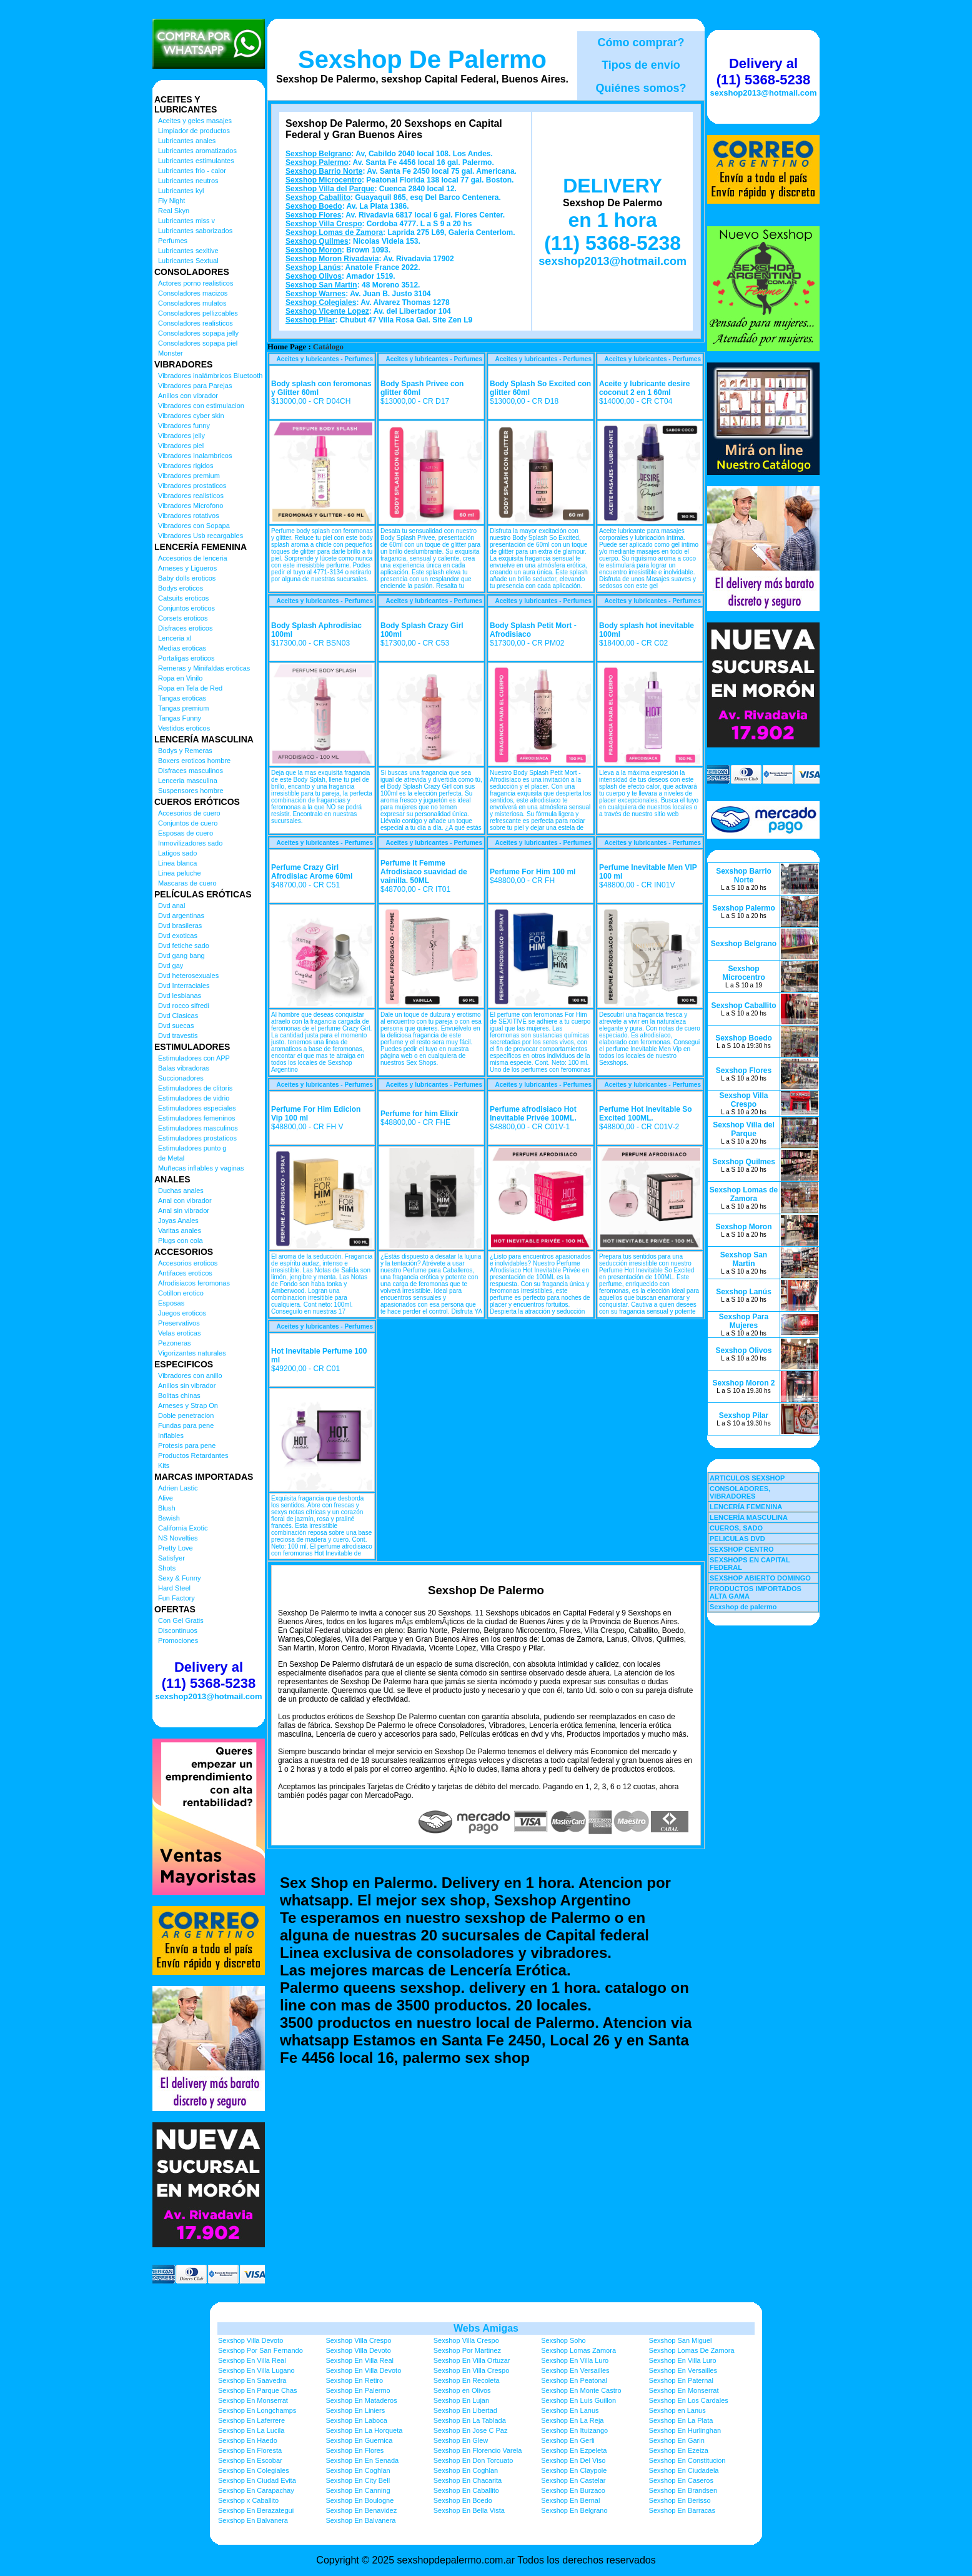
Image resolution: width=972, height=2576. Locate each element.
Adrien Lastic (178, 1488)
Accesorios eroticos (187, 1263)
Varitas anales (179, 1230)
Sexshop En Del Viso (573, 2460)
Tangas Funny (179, 718)
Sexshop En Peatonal (574, 2380)
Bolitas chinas (179, 1395)
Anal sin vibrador (183, 1210)
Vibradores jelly (181, 435)
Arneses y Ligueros (187, 568)
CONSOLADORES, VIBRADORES (740, 1492)
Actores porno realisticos (195, 283)
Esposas (171, 1303)
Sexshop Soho (563, 2340)
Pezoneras (174, 1343)
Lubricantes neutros (188, 180)
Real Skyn (173, 210)
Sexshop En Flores (354, 2450)
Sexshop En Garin (677, 2440)
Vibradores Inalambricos (195, 455)
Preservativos (179, 1323)
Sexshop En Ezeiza (678, 2450)
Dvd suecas (176, 1025)
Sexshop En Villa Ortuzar (472, 2360)
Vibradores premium (189, 475)
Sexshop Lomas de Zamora (334, 232)
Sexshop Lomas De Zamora (692, 2350)
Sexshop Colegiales (320, 302)
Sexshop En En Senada (362, 2460)
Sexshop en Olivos (462, 2390)
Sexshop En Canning (357, 2490)
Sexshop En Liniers (355, 2410)
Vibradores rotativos (188, 515)
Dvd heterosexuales (188, 975)
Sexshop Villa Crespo (323, 223)
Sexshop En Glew (461, 2440)
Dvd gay (170, 965)
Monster (170, 353)
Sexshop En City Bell (357, 2480)
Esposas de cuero (185, 833)
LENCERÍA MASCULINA (749, 1517)
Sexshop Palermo (317, 162)
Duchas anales (181, 1190)
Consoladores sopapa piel (197, 343)
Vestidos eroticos (184, 728)
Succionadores (181, 1078)
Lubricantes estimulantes (196, 160)
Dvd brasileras (180, 925)
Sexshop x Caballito (248, 2500)
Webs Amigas (486, 2328)
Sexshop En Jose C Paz (471, 2430)
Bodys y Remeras (185, 750)
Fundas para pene (186, 1425)
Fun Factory (176, 1598)
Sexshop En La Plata (681, 2420)
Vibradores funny (184, 425)
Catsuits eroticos (183, 598)
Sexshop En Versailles (575, 2370)
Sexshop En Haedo (247, 2440)
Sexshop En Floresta (250, 2450)
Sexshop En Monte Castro (581, 2390)
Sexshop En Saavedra (252, 2380)
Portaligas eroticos (186, 658)
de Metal (171, 1158)
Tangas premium (183, 708)
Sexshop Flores (313, 215)
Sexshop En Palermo (357, 2390)
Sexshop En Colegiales (253, 2470)
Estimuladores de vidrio (193, 1098)
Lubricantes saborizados (195, 230)
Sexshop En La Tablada (470, 2420)
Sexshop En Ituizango (574, 2430)
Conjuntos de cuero (187, 823)
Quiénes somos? (640, 88)
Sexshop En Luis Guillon (578, 2400)
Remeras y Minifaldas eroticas (204, 668)
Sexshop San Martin (321, 285)
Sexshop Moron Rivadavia (332, 258)
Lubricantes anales (187, 140)
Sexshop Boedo (313, 206)
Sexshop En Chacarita (468, 2480)
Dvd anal (171, 905)
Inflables (171, 1435)
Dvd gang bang (181, 955)
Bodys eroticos (180, 588)
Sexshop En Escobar (250, 2460)
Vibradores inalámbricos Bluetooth (210, 375)
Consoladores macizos (192, 293)
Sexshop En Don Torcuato (473, 2460)
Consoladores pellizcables (198, 313)
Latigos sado (177, 853)
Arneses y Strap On (188, 1405)
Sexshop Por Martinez (467, 2350)
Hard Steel (174, 1588)
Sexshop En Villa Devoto (363, 2370)
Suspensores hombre (191, 790)
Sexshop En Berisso (680, 2500)
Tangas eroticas (182, 698)
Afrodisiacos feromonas (194, 1283)
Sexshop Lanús (313, 267)
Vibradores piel (181, 445)
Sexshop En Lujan (461, 2400)
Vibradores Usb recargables (200, 535)
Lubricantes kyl (181, 190)
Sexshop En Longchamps (257, 2410)
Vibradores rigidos (185, 465)
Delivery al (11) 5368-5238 (208, 1675)
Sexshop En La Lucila (251, 2430)
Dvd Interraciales (184, 985)
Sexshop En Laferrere (251, 2420)
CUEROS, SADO (736, 1528)
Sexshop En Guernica (358, 2440)
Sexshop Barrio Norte (323, 171)
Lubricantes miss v (186, 220)
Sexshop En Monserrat (684, 2390)
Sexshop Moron (313, 250)
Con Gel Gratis (181, 1620)
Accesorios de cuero (189, 813)
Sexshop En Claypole (574, 2470)
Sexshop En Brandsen (683, 2490)
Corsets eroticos (182, 618)
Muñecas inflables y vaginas (201, 1168)
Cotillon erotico (181, 1293)
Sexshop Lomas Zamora (578, 2350)
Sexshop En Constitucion (687, 2460)
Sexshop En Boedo (463, 2500)
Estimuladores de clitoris (195, 1088)
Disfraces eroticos (185, 628)
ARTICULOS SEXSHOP (747, 1478)
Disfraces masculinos (190, 770)
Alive (165, 1498)
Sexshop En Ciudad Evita (257, 2480)
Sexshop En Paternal (681, 2380)
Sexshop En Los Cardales (688, 2400)
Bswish (169, 1518)
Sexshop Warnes (315, 293)
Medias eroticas (182, 648)
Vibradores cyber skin (191, 415)
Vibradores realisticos (191, 495)
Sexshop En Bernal (570, 2500)
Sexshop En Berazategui (256, 2510)
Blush (167, 1508)
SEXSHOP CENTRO (742, 1549)
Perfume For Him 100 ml (532, 871)
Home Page (286, 346)
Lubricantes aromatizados (197, 150)
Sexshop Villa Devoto (250, 2340)
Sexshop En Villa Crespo (471, 2370)
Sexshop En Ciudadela (684, 2470)
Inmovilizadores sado (190, 843)
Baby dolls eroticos (187, 578)
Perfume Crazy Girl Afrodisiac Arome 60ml (311, 872)
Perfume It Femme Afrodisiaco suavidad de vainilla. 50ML (423, 872)
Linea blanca (177, 863)
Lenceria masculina (187, 780)
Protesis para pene (187, 1445)
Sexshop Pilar (310, 320)
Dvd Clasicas (178, 1015)
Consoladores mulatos (192, 303)
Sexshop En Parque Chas (257, 2390)
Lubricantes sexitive (188, 250)
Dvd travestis (178, 1035)
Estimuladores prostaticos (197, 1138)
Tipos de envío (641, 65)
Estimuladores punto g (192, 1148)
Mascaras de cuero (187, 883)
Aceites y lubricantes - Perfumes (324, 359)
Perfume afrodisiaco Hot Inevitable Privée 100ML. (533, 1113)
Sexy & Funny (179, 1578)
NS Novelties (178, 1538)
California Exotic (182, 1528)
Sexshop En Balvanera (253, 2520)
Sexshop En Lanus (569, 2410)
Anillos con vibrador (188, 395)
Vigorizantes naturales (192, 1353)
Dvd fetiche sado (183, 945)
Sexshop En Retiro (354, 2380)
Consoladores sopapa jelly (198, 333)
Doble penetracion (186, 1415)
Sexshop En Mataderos (361, 2400)
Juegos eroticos (182, 1313)
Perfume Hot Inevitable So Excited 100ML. (645, 1113)
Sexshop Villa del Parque (330, 188)
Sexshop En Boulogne (359, 2500)
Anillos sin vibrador (187, 1385)
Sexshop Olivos (313, 276)
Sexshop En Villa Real (252, 2360)
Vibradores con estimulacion (201, 405)
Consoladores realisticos (195, 323)
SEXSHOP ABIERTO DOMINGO (760, 1578)
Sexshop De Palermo (422, 59)
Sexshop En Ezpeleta (574, 2450)
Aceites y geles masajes (195, 120)
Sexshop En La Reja (572, 2420)
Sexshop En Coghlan (357, 2470)
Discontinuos (177, 1630)
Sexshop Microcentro (323, 180)
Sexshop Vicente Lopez (327, 311)
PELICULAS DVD (737, 1538)
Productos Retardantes (193, 1455)
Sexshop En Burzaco (573, 2490)
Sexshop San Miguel (680, 2340)
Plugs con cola (180, 1240)
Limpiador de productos (194, 130)
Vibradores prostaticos (192, 485)
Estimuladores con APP (194, 1058)
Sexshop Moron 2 (743, 1383)
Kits (163, 1465)
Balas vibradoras (183, 1068)
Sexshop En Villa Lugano (256, 2370)
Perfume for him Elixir (419, 1113)
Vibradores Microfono (190, 505)
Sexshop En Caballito (466, 2490)
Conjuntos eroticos (186, 608)
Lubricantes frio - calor (192, 170)
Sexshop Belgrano (318, 153)
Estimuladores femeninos (197, 1118)
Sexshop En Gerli (568, 2440)
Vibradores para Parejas (195, 385)
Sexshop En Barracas (682, 2510)
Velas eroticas (179, 1333)
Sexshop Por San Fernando (260, 2350)
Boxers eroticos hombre (194, 760)
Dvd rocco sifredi (183, 1005)
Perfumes (172, 240)
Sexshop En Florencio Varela (478, 2450)
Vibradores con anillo (190, 1375)
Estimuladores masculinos (198, 1128)
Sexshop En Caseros (681, 2480)
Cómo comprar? (640, 42)
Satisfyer (171, 1558)
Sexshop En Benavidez (361, 2510)
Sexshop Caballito (317, 197)
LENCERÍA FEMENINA (746, 1506)
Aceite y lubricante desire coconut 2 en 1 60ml (644, 388)
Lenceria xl (174, 638)
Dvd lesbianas (179, 995)
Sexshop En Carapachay (256, 2490)
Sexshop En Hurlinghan (685, 2430)
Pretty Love (175, 1548)
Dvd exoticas (177, 935)
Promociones (178, 1640)
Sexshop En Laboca (356, 2420)
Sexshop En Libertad (465, 2410)
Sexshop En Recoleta (467, 2380)
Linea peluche (179, 873)
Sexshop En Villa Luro (574, 2360)
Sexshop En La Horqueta (363, 2430)
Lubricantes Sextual (188, 260)
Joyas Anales (178, 1220)
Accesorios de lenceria (192, 558)
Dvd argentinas (181, 915)
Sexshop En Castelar (573, 2480)
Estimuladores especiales (197, 1108)
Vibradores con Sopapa (194, 525)
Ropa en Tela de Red (190, 688)
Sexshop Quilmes (317, 241)
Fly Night (171, 200)
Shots (167, 1568)
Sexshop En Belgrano (574, 2510)
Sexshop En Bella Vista (469, 2510)
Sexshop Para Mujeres (743, 1321)
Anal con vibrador (185, 1200)
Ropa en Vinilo (180, 678)
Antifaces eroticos (185, 1273)
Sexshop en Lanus (677, 2410)
